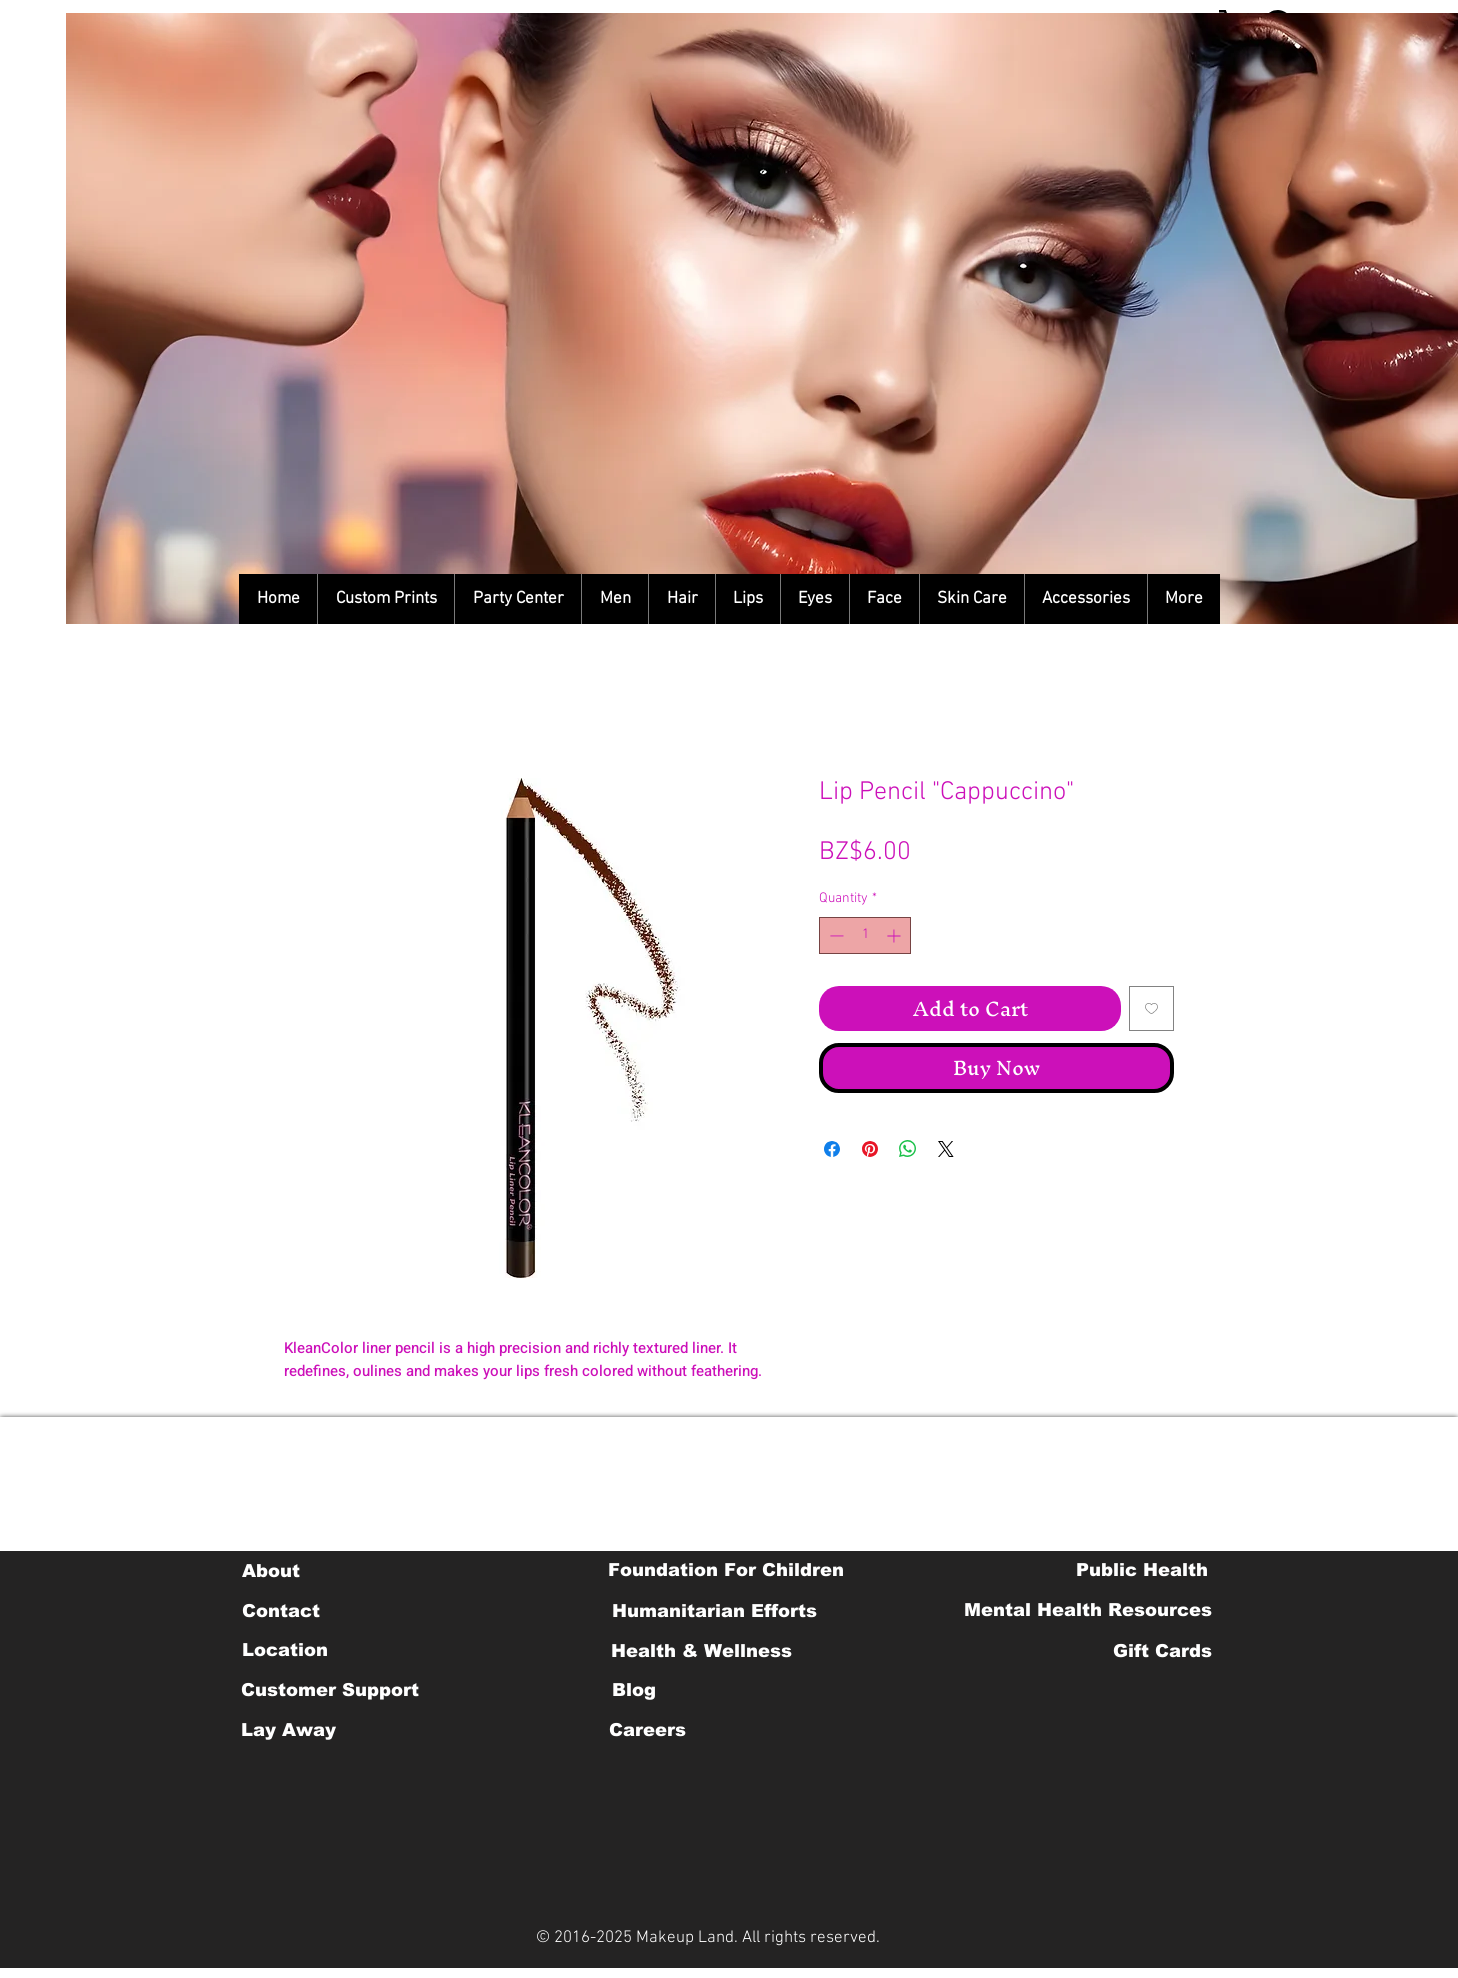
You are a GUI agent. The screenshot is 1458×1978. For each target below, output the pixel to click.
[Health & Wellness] (701, 1651)
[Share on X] (946, 1149)
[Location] (284, 1650)
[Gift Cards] (1162, 1651)
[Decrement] (834, 935)
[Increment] (895, 935)
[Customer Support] (330, 1690)
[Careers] (647, 1730)
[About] (270, 1571)
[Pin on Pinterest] (870, 1149)
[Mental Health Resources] (1088, 1610)
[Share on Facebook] (832, 1149)
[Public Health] (1142, 1570)
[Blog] (633, 1690)
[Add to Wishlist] (1151, 1008)
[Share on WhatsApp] (908, 1149)
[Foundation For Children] (726, 1570)
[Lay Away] (288, 1730)
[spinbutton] (865, 935)
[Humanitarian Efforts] (714, 1611)
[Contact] (280, 1611)
